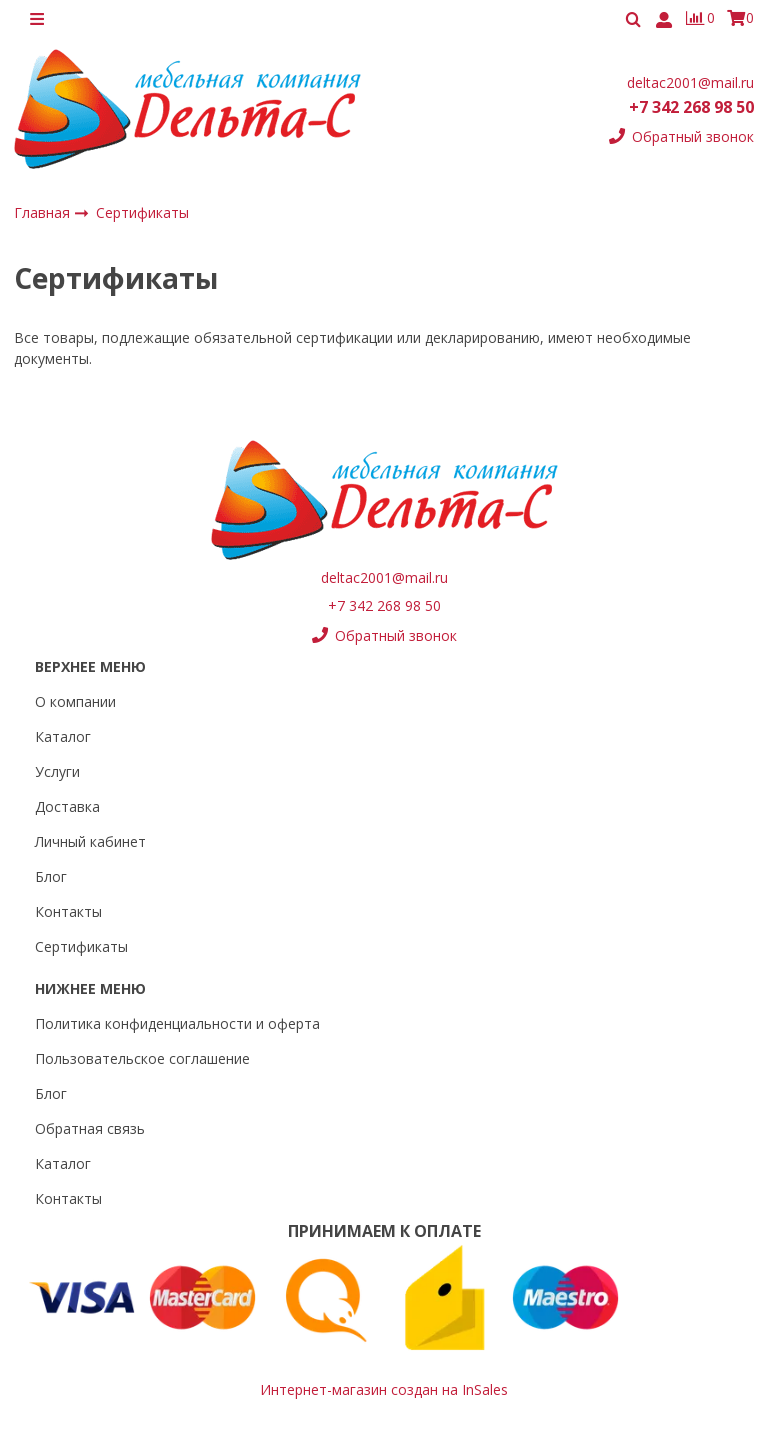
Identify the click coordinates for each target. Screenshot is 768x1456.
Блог (51, 876)
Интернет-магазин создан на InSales (384, 1389)
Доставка (67, 806)
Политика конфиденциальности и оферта (177, 1023)
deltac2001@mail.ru (690, 82)
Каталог (63, 736)
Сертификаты (81, 946)
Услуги (57, 771)
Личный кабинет (90, 841)
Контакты (68, 911)
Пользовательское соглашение (142, 1058)
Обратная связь (90, 1128)
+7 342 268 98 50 (691, 108)
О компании (75, 701)
